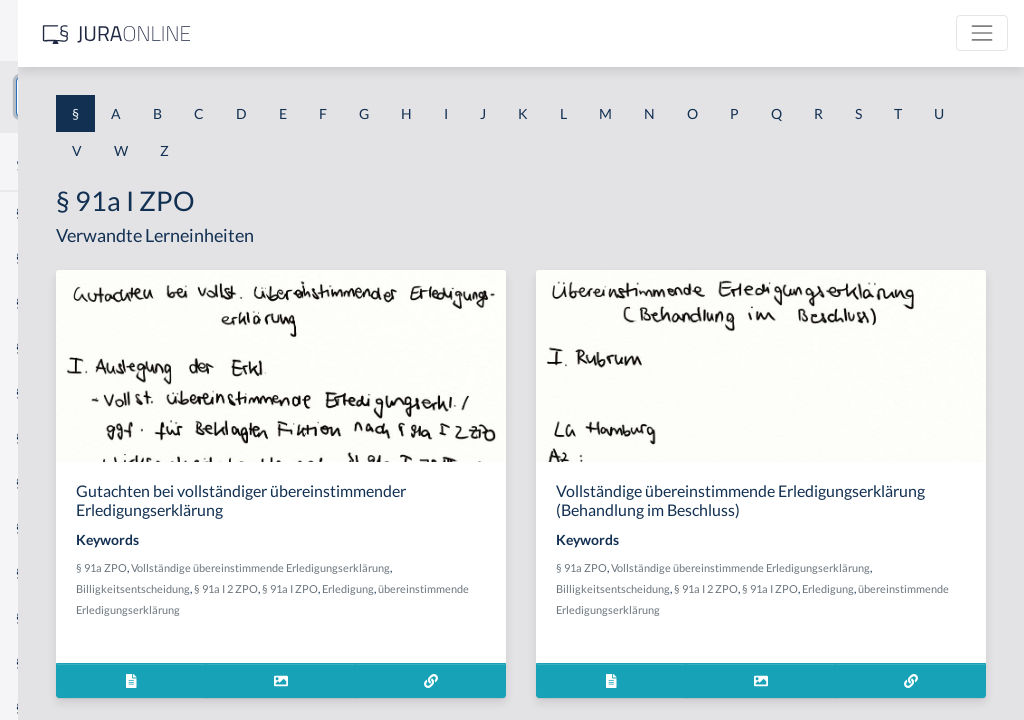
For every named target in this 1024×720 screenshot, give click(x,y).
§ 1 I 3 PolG (51, 572)
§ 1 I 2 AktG (51, 482)
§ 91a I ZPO (410, 628)
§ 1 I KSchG (51, 617)
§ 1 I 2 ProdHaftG (70, 527)
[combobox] (160, 97)
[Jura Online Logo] (419, 33)
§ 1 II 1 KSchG (58, 662)
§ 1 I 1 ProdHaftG (70, 437)
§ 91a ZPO (380, 586)
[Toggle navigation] (982, 33)
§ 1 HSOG (46, 392)
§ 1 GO (37, 302)
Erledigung (468, 628)
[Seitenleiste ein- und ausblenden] (288, 30)
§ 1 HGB (41, 347)
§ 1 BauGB (48, 257)
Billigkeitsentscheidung (520, 607)
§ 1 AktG (42, 212)
